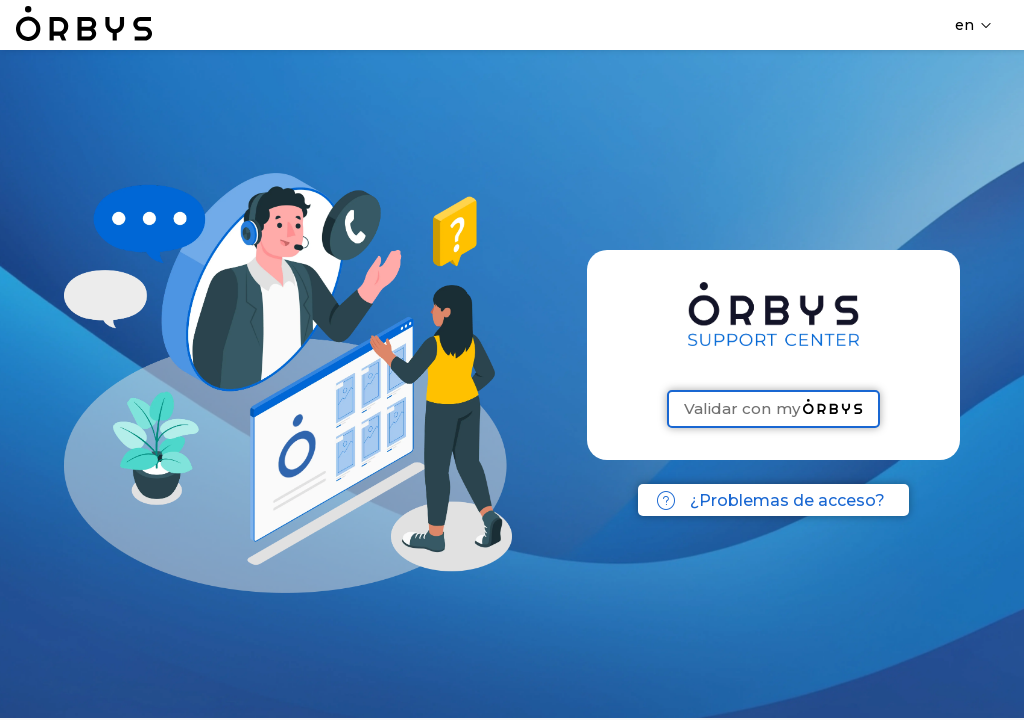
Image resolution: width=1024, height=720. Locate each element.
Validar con (773, 409)
